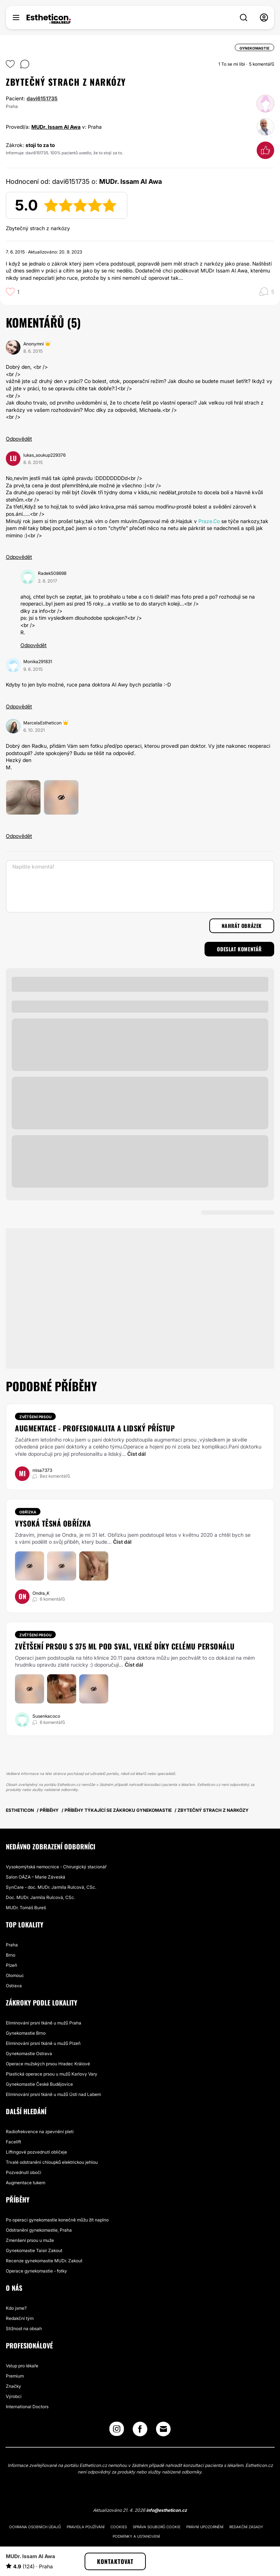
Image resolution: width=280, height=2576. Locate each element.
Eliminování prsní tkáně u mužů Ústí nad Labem (53, 2094)
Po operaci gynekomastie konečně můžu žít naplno (57, 2220)
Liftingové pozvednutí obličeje (36, 2152)
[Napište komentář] (140, 886)
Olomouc (15, 1975)
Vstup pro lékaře (22, 2365)
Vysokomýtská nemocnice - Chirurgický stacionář (56, 1866)
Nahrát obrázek (242, 925)
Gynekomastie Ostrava (29, 2053)
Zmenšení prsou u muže (30, 2240)
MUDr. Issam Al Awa (56, 127)
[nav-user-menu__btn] (264, 17)
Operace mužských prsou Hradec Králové (48, 2063)
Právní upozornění (204, 2527)
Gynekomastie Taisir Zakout (34, 2250)
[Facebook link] (140, 2431)
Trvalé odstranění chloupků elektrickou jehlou (52, 2162)
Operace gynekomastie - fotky (36, 2271)
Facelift (13, 2141)
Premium (15, 2376)
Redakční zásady (246, 2527)
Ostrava (14, 1985)
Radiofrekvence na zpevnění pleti (40, 2131)
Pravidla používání (86, 2527)
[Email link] (163, 2429)
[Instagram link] (116, 2431)
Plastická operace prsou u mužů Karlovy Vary (51, 2074)
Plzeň (11, 1965)
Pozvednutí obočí (23, 2172)
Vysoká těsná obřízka (53, 1523)
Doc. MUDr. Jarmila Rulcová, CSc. (40, 1897)
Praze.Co (209, 521)
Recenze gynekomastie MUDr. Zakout (44, 2260)
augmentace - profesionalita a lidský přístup (95, 1428)
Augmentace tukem (25, 2182)
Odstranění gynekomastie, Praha (39, 2230)
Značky (13, 2386)
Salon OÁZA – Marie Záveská (35, 1877)
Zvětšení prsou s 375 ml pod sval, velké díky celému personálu (125, 1646)
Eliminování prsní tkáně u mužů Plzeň (43, 2043)
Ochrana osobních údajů (35, 2527)
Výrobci (14, 2396)
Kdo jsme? (16, 2308)
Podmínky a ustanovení (136, 2536)
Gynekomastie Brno (26, 2033)
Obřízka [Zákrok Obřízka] (27, 1512)
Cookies (118, 2527)
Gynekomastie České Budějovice (39, 2084)
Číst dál (136, 1454)
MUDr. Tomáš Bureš (26, 1907)
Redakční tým (20, 2318)
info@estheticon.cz (166, 2510)
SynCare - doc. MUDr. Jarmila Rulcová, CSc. (51, 1887)
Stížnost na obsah (24, 2328)
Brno (10, 1955)
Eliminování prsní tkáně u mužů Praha (43, 2023)
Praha (12, 1945)
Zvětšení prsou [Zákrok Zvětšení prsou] (35, 1417)
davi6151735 (42, 98)
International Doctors (27, 2406)
